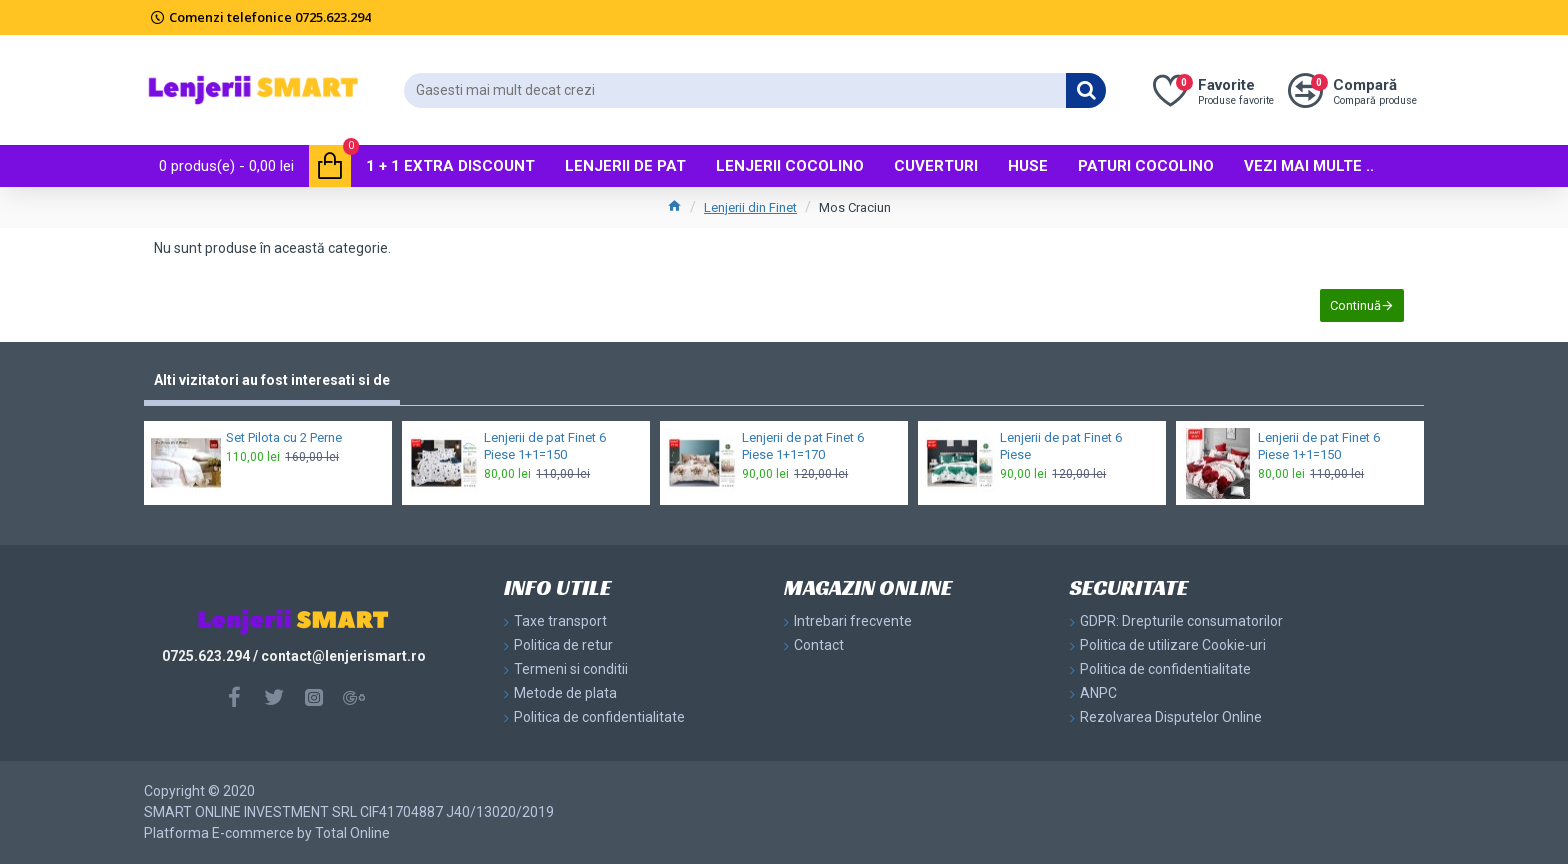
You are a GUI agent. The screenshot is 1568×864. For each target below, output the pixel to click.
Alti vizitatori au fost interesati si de (272, 380)
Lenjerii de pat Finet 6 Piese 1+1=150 (545, 446)
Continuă (1355, 305)
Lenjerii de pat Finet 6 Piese (1061, 446)
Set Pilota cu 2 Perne (284, 437)
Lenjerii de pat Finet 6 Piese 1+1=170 (803, 446)
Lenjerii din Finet (750, 207)
